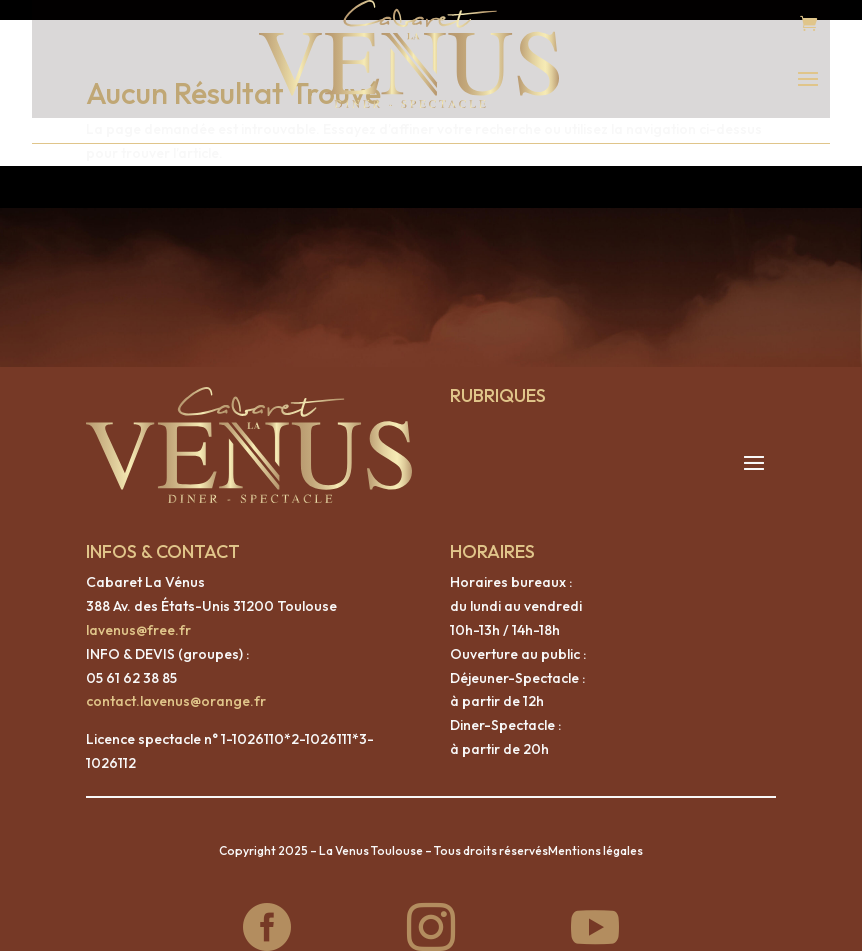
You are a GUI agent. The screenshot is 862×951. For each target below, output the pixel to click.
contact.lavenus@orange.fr (176, 681)
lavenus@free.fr (138, 610)
